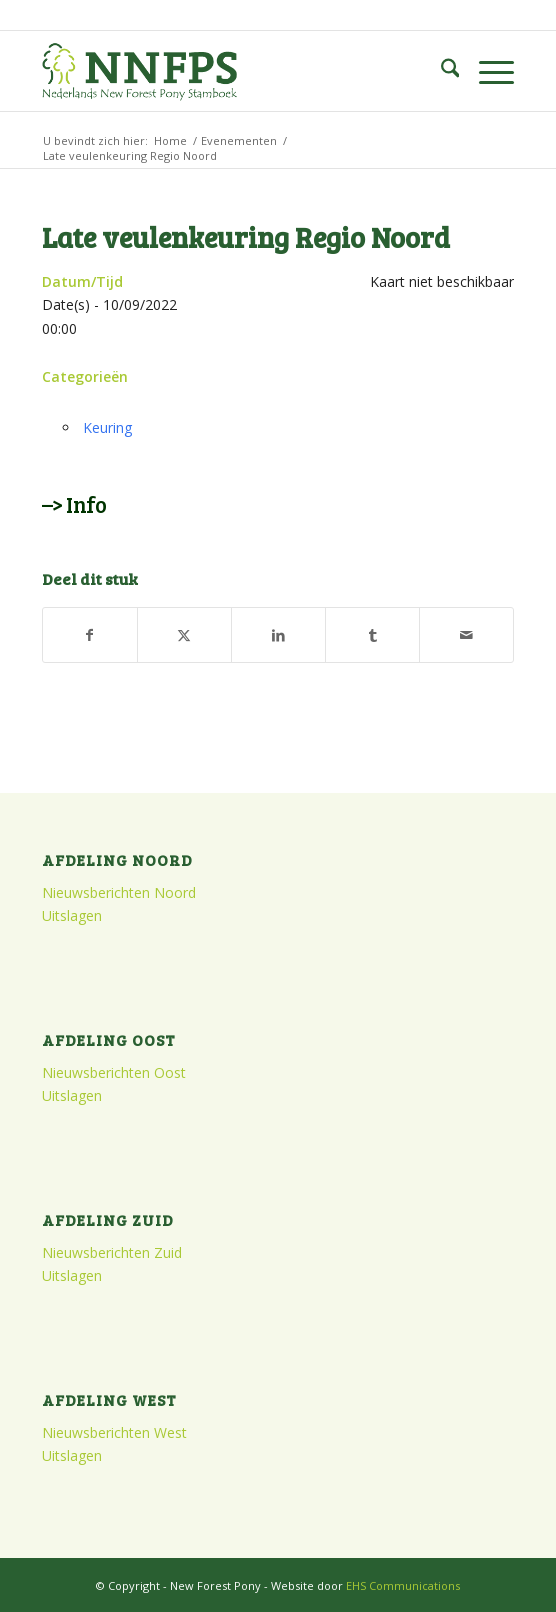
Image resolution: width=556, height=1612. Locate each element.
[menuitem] (440, 71)
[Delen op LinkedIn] (278, 635)
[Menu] (486, 71)
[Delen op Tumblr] (372, 635)
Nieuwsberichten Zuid (112, 1252)
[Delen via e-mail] (466, 635)
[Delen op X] (184, 635)
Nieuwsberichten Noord (119, 892)
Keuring (107, 427)
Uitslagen (72, 915)
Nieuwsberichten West (114, 1432)
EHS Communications (403, 1585)
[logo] (231, 71)
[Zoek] (440, 71)
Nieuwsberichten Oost (114, 1072)
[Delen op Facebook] (90, 635)
